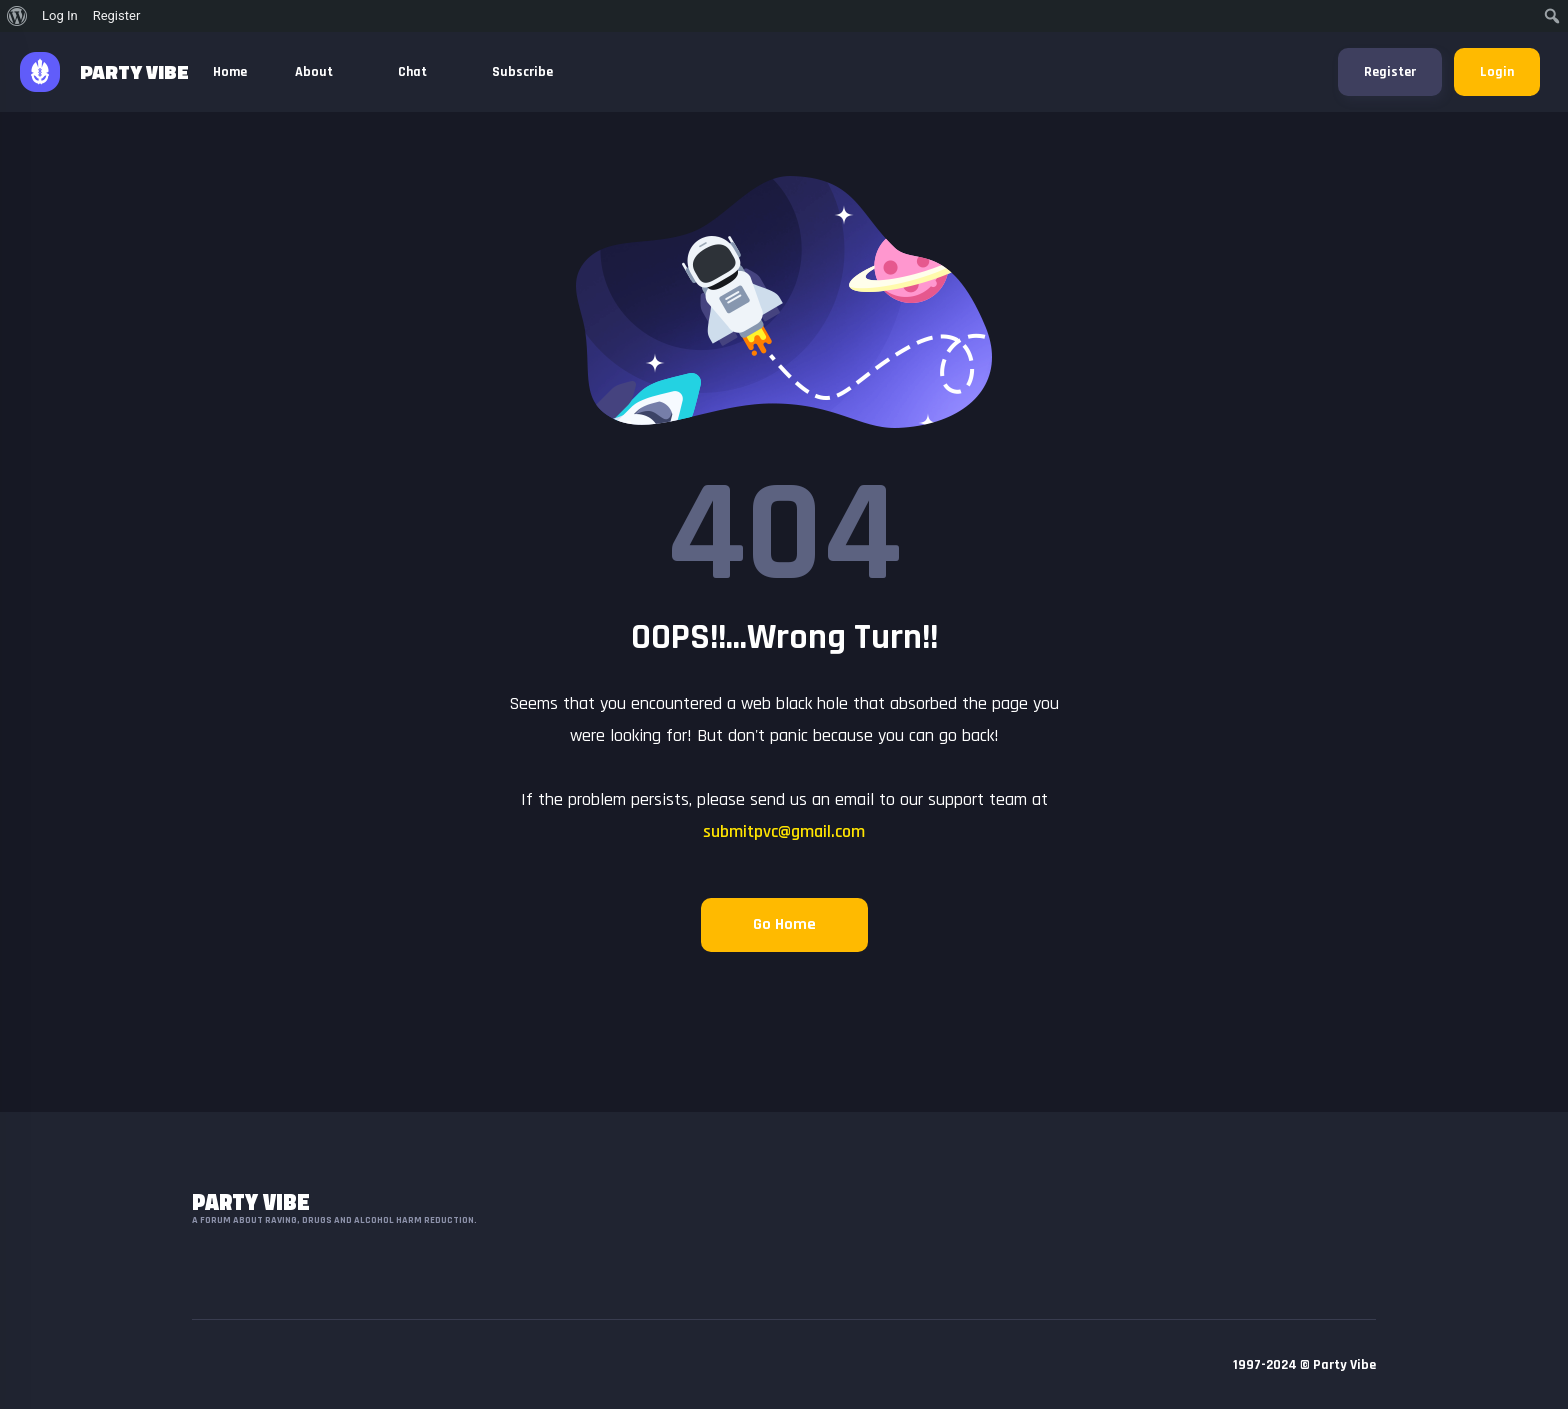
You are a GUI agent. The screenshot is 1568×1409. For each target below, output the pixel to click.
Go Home (784, 924)
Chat (421, 72)
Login (1497, 72)
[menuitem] (17, 16)
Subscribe (522, 72)
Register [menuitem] (117, 15)
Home (230, 72)
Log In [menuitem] (60, 15)
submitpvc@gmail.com (784, 831)
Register (1390, 72)
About (322, 72)
